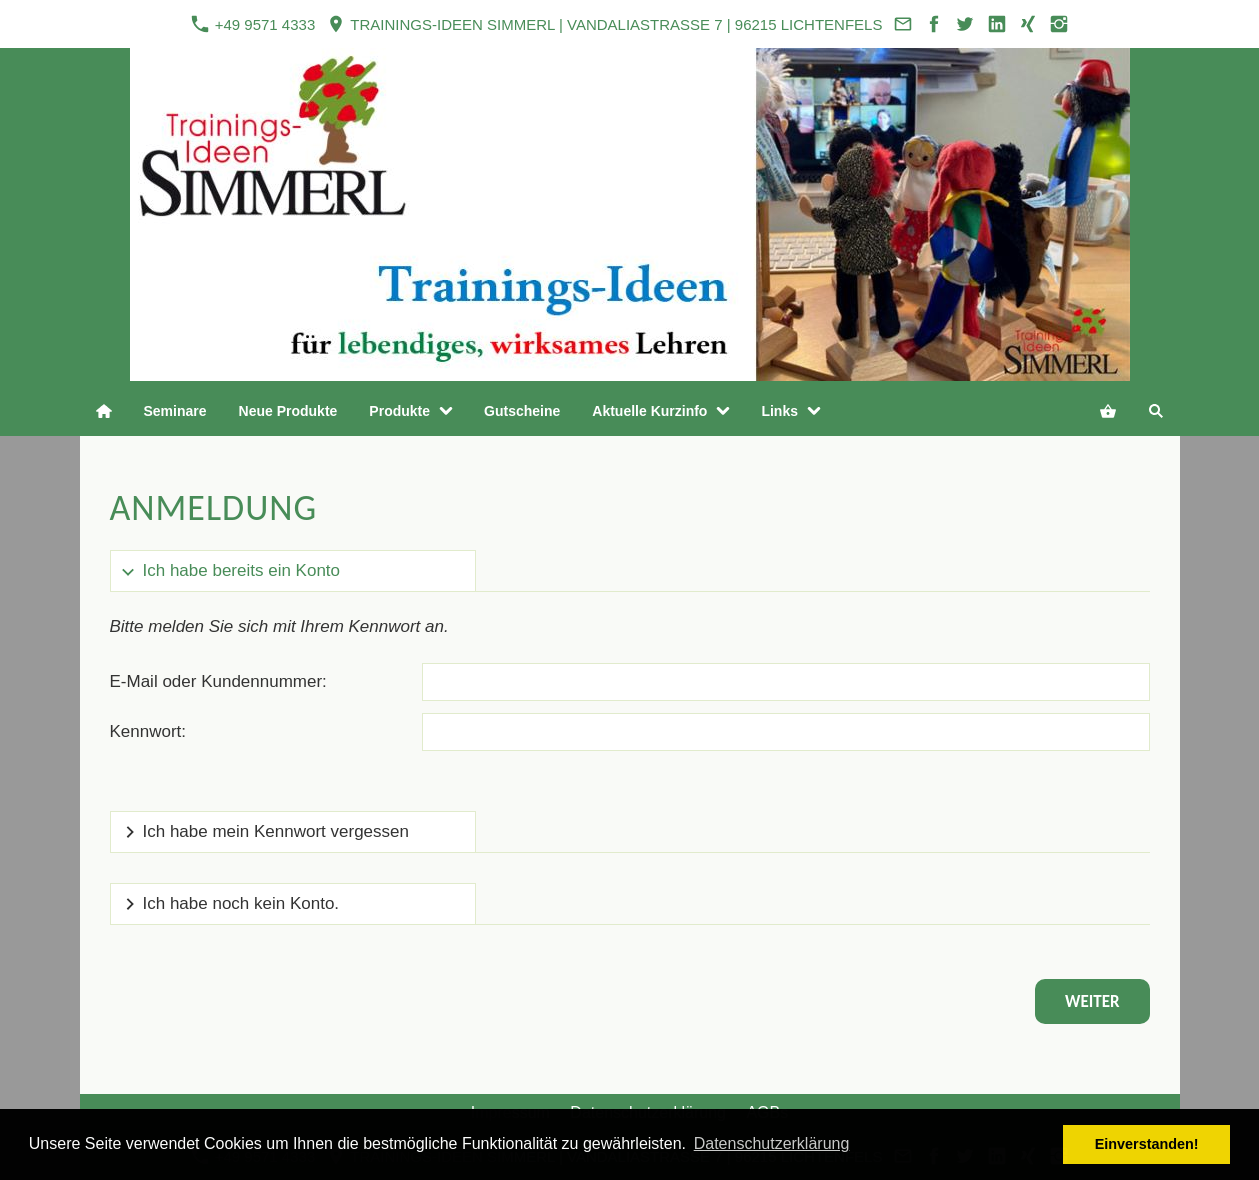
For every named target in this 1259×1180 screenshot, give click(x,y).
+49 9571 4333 (253, 24)
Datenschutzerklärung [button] (772, 1143)
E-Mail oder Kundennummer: (218, 681)
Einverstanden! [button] (1147, 1144)
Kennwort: (148, 731)
